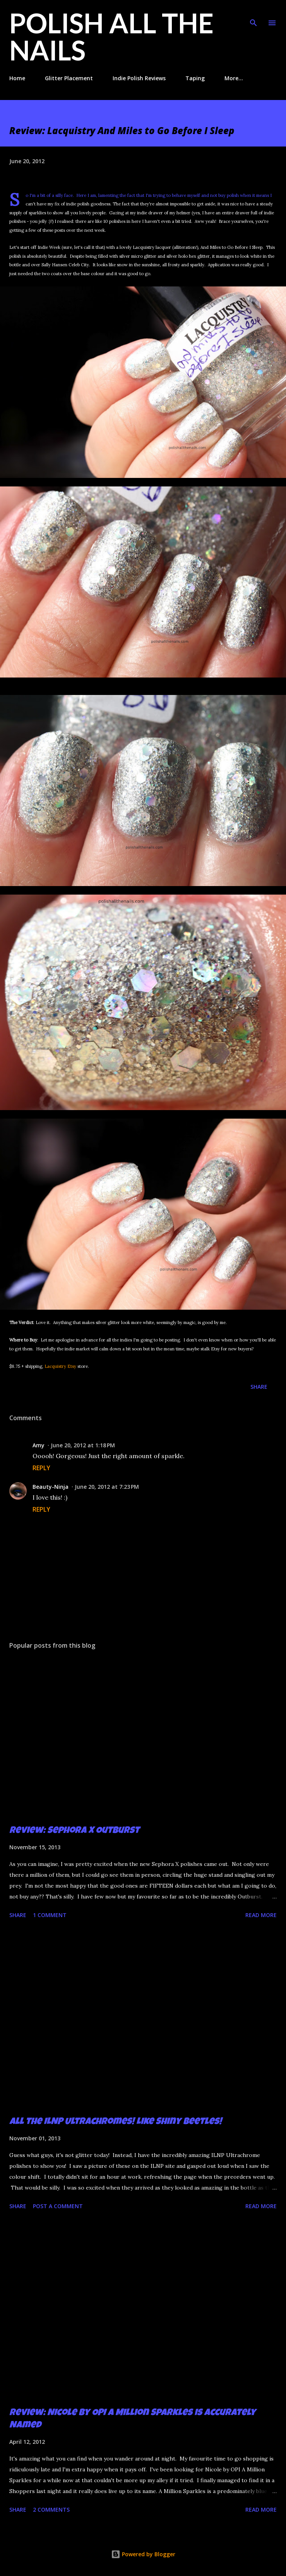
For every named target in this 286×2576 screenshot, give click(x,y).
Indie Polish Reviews (139, 78)
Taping (195, 78)
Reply (41, 1468)
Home (17, 78)
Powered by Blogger (143, 2554)
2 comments (51, 2509)
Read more (261, 1915)
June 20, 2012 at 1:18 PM (83, 1445)
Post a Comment (58, 2206)
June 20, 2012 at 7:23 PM (107, 1486)
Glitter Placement (69, 78)
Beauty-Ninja (51, 1486)
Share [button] (258, 1386)
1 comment (50, 1915)
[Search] (253, 14)
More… (233, 78)
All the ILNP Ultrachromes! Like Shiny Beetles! (115, 2122)
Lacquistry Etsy (60, 1366)
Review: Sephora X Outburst (74, 1831)
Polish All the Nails (111, 36)
